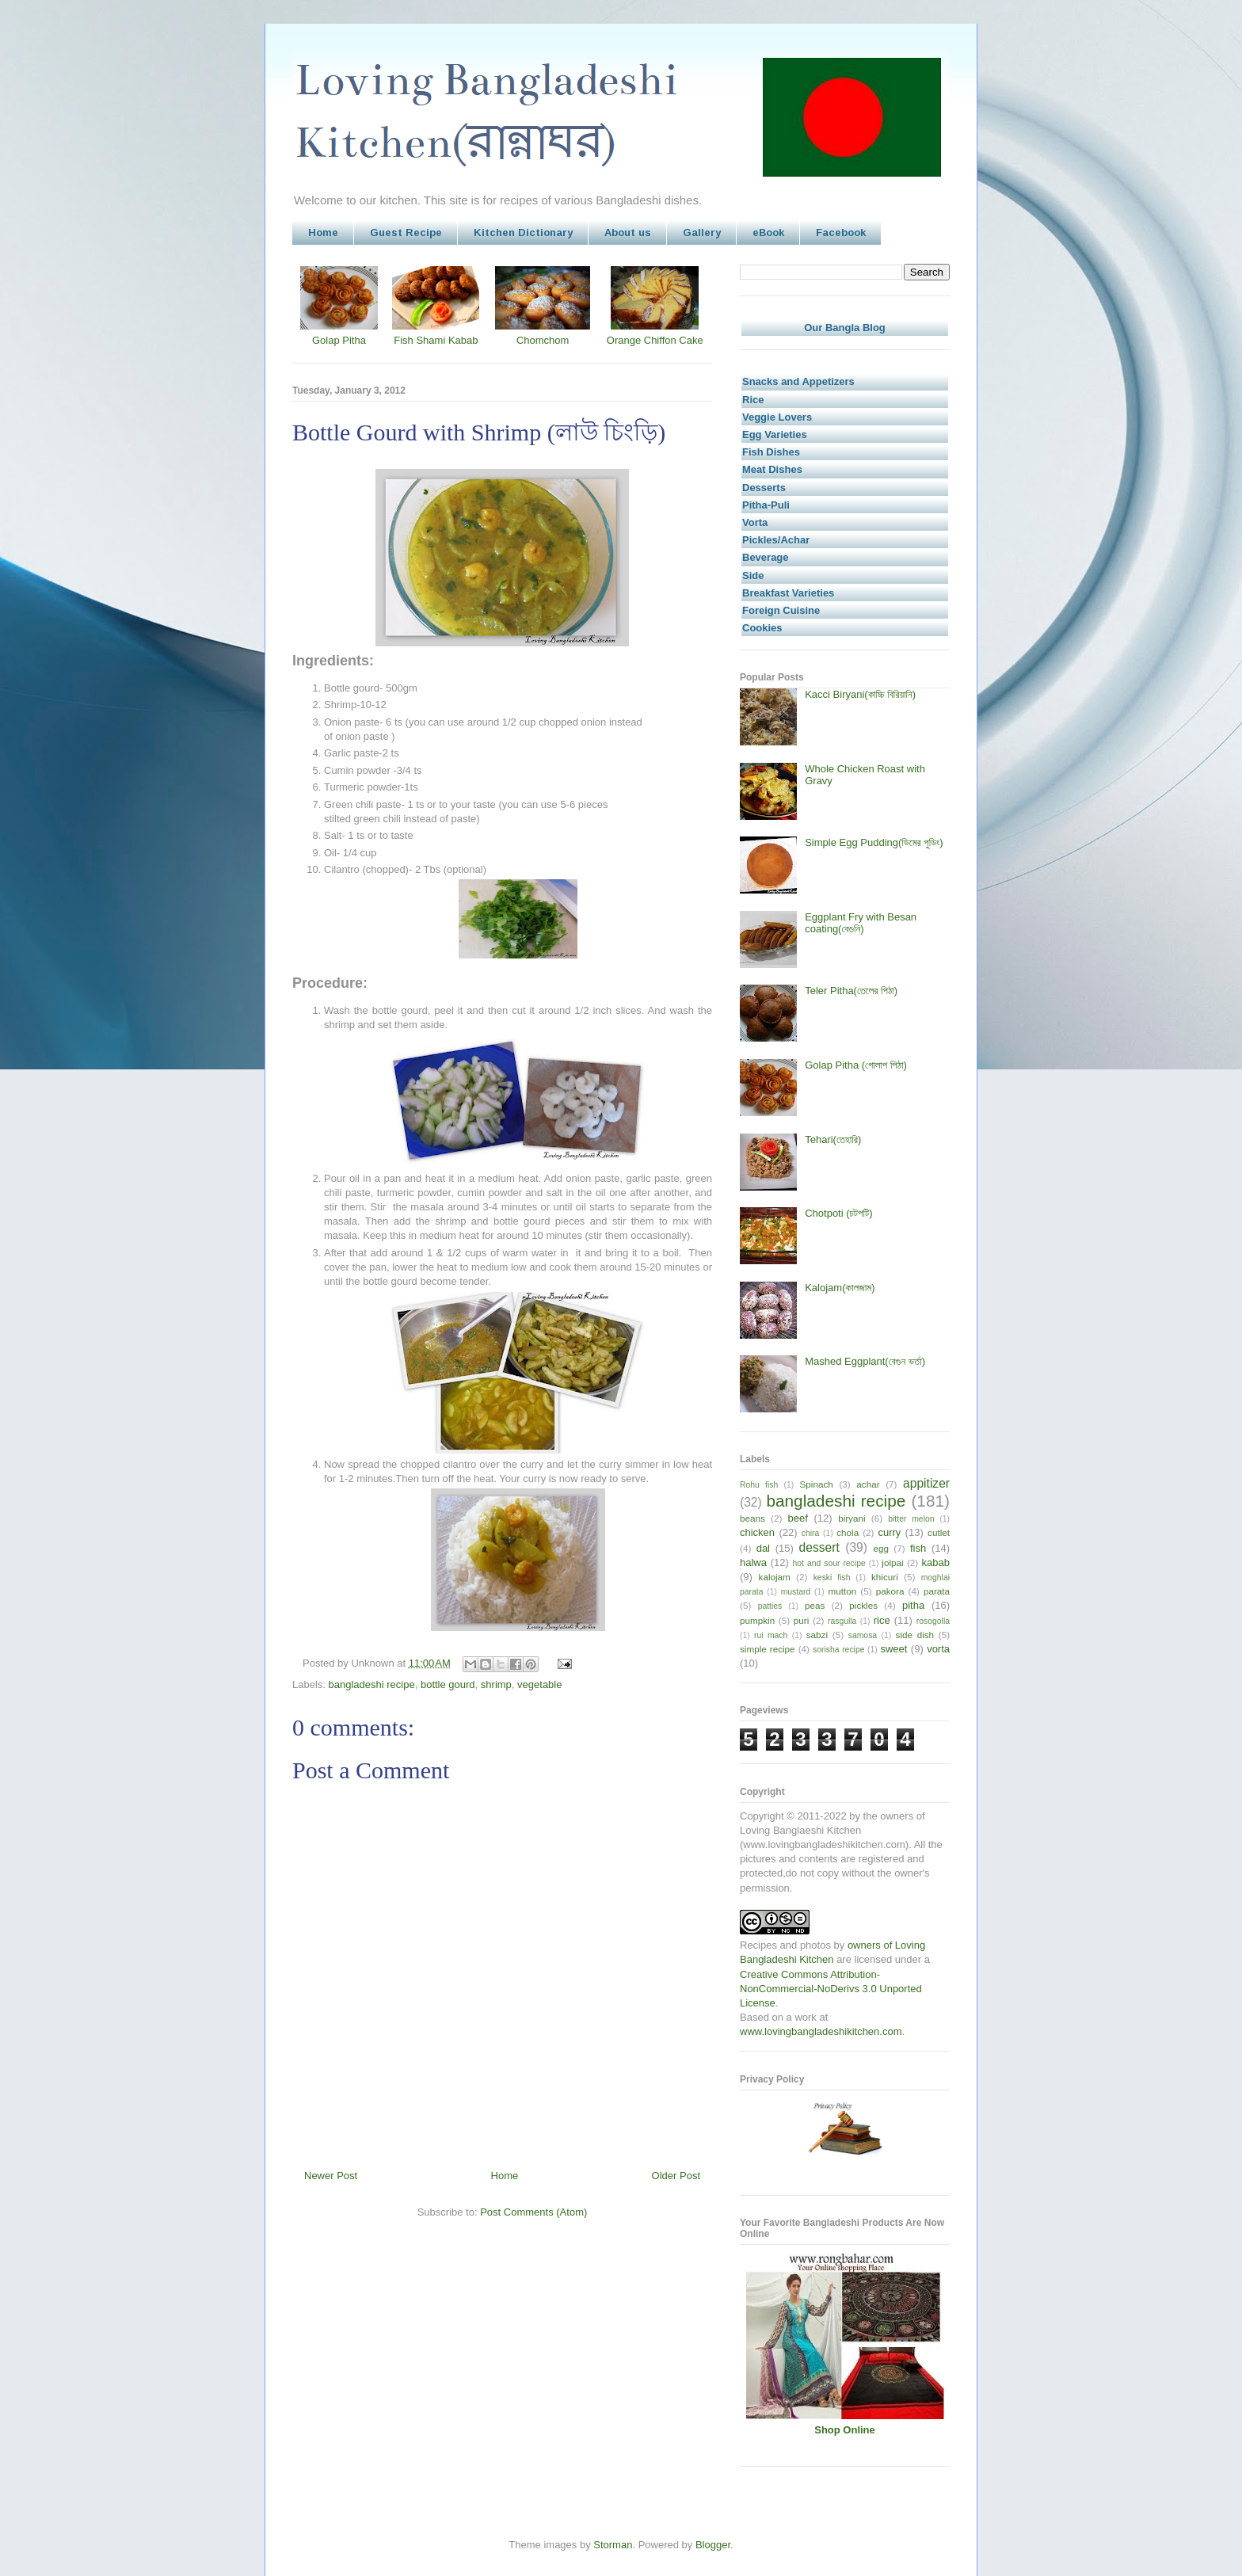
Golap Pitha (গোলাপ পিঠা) (856, 1065)
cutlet (939, 1532)
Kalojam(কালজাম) (839, 1288)
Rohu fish (759, 1484)
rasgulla (842, 1621)
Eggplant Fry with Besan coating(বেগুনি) (860, 923)
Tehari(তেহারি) (833, 1139)
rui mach (770, 1635)
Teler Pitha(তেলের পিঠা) (851, 990)
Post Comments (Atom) (533, 2212)
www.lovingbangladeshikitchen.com (821, 2031)
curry (889, 1532)
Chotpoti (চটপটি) (838, 1213)
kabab (936, 1562)
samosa (862, 1635)
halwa (753, 1562)
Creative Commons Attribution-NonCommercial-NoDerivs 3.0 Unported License (831, 1988)
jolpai (892, 1562)
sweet (893, 1649)
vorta (938, 1649)
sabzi (817, 1634)
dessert (819, 1547)
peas (815, 1605)
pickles (863, 1605)
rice (882, 1620)
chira (811, 1533)
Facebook (841, 232)
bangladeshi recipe (372, 1684)
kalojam (775, 1577)
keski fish (832, 1577)
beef (798, 1518)
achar (867, 1484)
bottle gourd (448, 1684)
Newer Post (330, 2176)
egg (881, 1548)
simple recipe (767, 1649)
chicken (757, 1532)
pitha (913, 1605)
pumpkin (757, 1620)
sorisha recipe (838, 1649)
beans (752, 1518)
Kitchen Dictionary (523, 232)
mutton (842, 1591)
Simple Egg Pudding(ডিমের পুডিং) (874, 842)
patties (770, 1606)
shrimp (496, 1684)
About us (627, 232)
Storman (612, 2545)
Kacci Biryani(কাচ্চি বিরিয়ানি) (860, 694)
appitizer (926, 1483)
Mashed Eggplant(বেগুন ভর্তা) (865, 1361)
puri (802, 1620)
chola (847, 1532)
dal (763, 1548)
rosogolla (933, 1621)
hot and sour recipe (829, 1563)
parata (937, 1591)
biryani (851, 1518)
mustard (796, 1591)
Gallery (702, 232)
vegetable (539, 1684)
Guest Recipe (406, 232)
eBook (768, 232)
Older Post (676, 2176)
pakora (890, 1591)
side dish (915, 1634)
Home (323, 232)
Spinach (816, 1484)
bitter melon (911, 1519)
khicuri (884, 1577)
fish (918, 1548)
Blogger (712, 2545)
